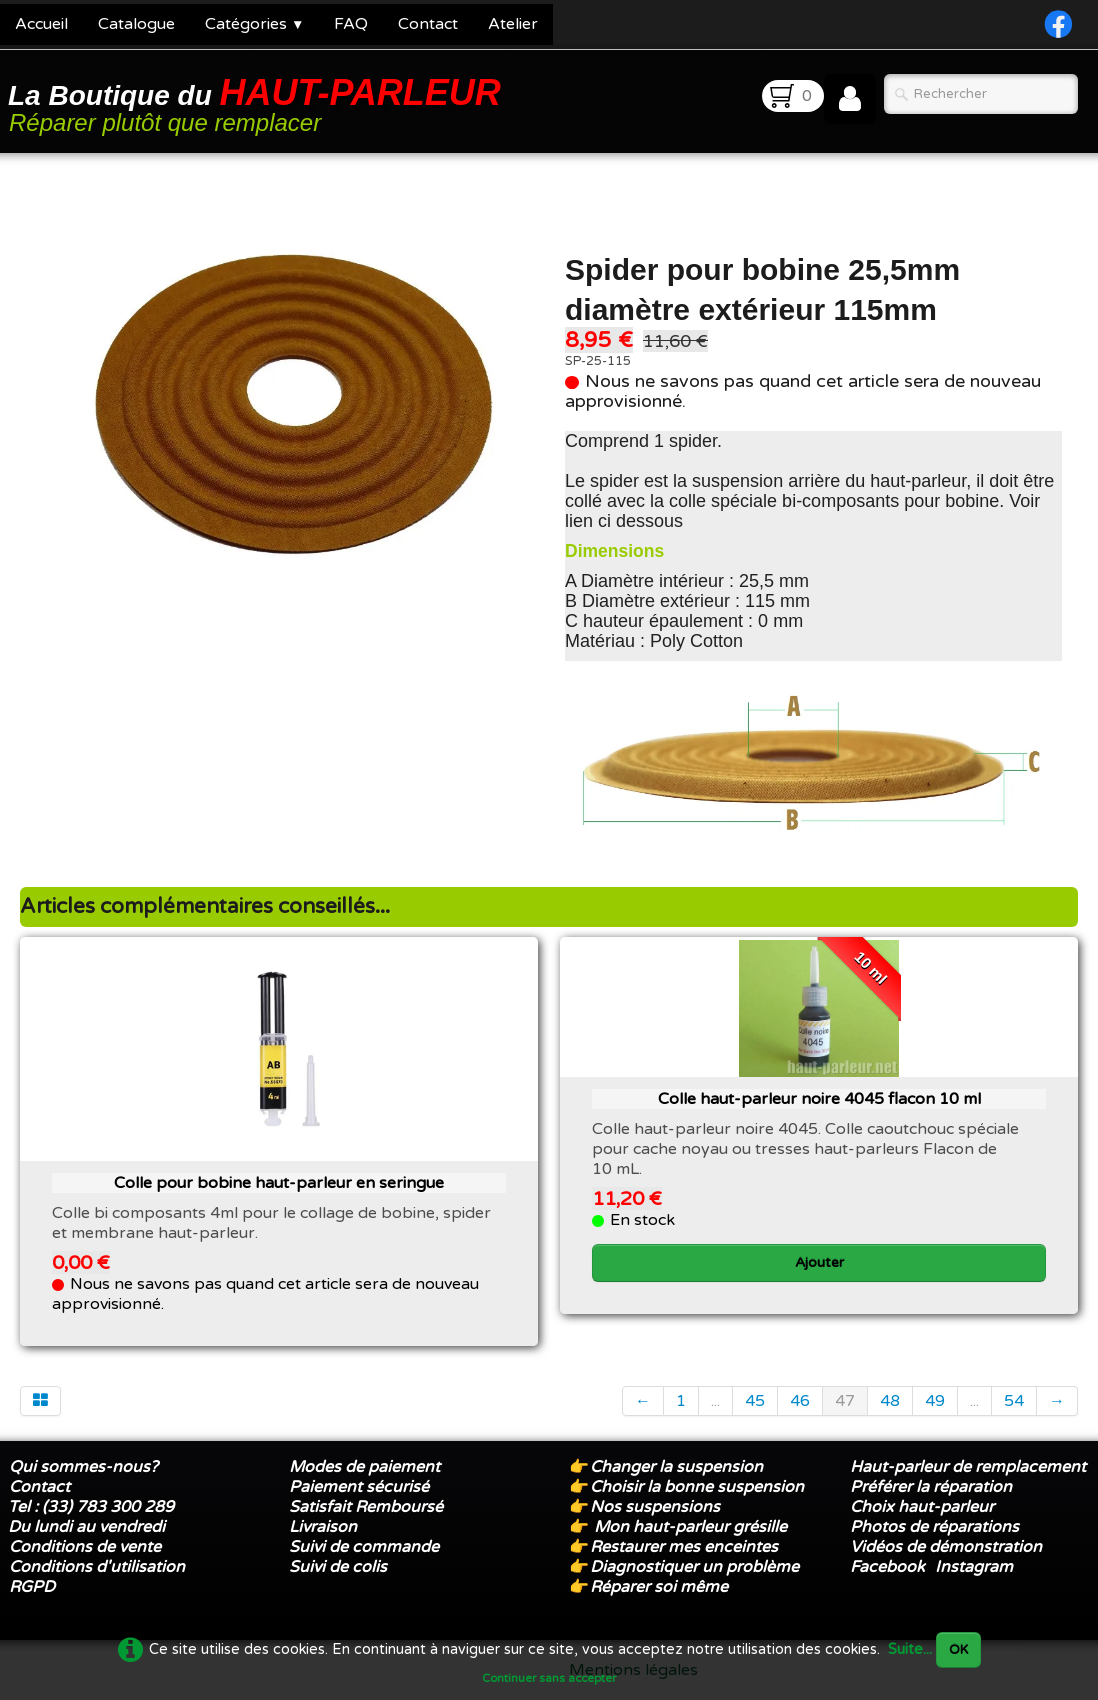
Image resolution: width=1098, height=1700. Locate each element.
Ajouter (819, 1262)
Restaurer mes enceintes (684, 1547)
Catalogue (136, 24)
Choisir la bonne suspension (697, 1487)
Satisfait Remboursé (366, 1507)
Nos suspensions (655, 1507)
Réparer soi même (659, 1587)
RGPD (32, 1587)
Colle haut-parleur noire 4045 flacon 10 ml (819, 1099)
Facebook (887, 1567)
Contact (428, 24)
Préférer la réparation (931, 1487)
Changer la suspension (676, 1467)
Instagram (974, 1567)
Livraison (323, 1527)
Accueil (41, 24)
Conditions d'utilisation (97, 1567)
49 (935, 1401)
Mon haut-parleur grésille (690, 1527)
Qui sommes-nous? (83, 1467)
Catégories (254, 24)
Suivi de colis (338, 1567)
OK (958, 1650)
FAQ (351, 24)
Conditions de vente (85, 1547)
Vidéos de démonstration (946, 1547)
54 (1014, 1401)
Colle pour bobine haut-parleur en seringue (279, 1183)
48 (890, 1401)
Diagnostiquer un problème (694, 1567)
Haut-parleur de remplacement (968, 1467)
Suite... (910, 1649)
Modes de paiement (364, 1467)
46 (800, 1401)
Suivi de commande (364, 1547)
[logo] (258, 103)
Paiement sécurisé (359, 1487)
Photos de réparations (934, 1527)
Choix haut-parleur (924, 1507)
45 (755, 1401)
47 (845, 1401)
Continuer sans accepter (549, 1678)
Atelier (513, 24)
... (715, 1401)
